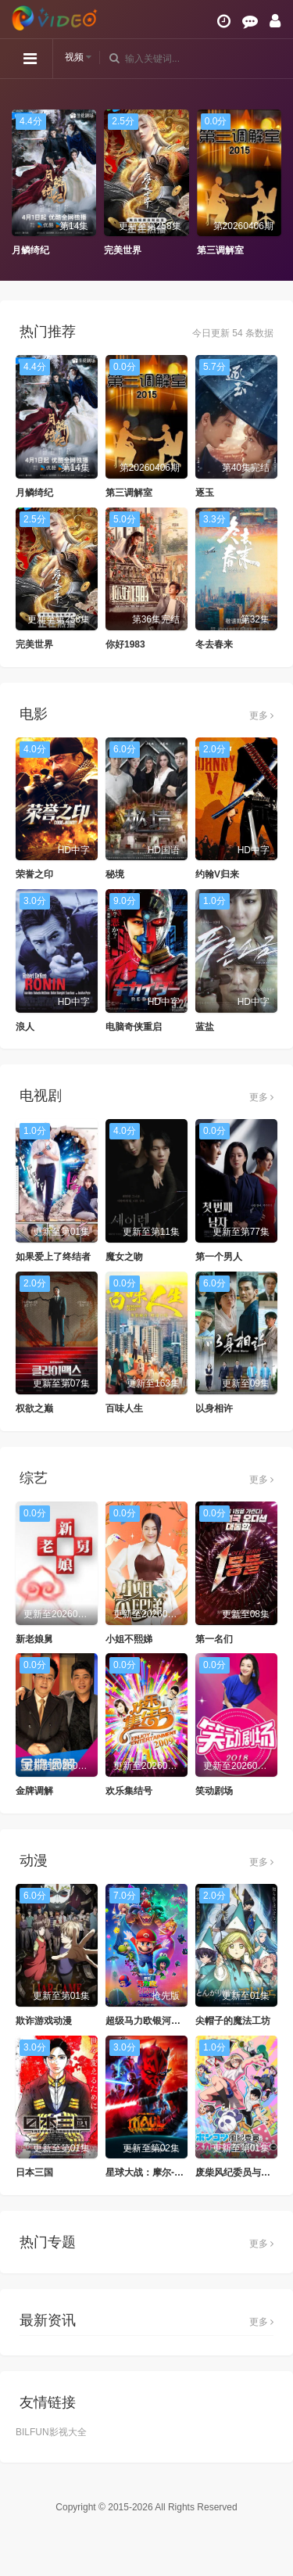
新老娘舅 (34, 1639)
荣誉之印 (34, 874)
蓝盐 (204, 1026)
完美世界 (122, 250)
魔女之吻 (124, 1256)
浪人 (25, 1026)
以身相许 (214, 1408)
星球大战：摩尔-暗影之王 (158, 2172)
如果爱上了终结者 (53, 1256)
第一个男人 (218, 1256)
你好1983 (125, 644)
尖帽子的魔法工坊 (232, 2020)
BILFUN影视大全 (51, 2432)
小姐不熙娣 (128, 1639)
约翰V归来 (217, 874)
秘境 (114, 874)
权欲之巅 (34, 1408)
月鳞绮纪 (30, 250)
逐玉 (204, 492)
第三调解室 (220, 250)
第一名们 (214, 1639)
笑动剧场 (214, 1790)
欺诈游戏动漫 (44, 2020)
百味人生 (124, 1408)
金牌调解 (34, 1790)
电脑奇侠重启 (133, 1026)
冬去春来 (214, 644)
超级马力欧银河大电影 (152, 2020)
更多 (261, 715)
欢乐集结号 (128, 1790)
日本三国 (34, 2172)
